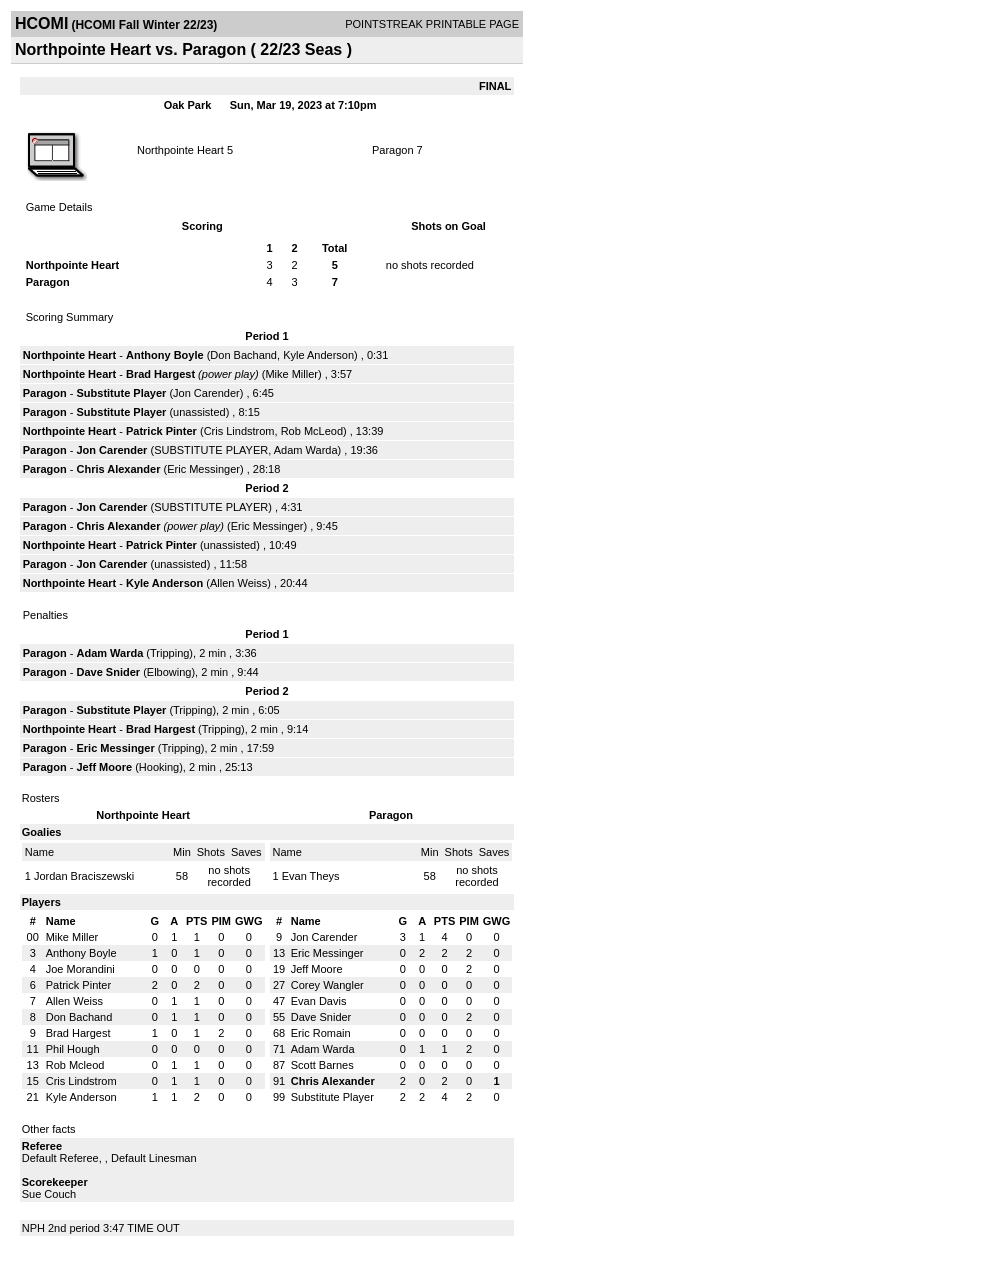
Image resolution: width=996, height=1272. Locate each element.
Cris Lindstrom (239, 431)
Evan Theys (311, 876)
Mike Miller (291, 374)
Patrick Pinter (161, 431)
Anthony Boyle (165, 355)
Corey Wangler (327, 985)
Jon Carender (206, 393)
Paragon (393, 150)
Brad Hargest (160, 374)
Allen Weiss (238, 583)
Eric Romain (321, 1033)
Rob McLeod (312, 431)
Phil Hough (73, 1049)
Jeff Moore (104, 767)
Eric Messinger (203, 469)
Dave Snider (108, 672)
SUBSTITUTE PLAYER (211, 450)
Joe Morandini (80, 969)
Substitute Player (121, 393)
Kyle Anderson (318, 355)
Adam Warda (306, 450)
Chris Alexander (118, 469)
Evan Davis (319, 1001)
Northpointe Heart (180, 150)
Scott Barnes (322, 1065)
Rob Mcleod (75, 1065)
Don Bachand (243, 355)
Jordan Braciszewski (84, 876)
